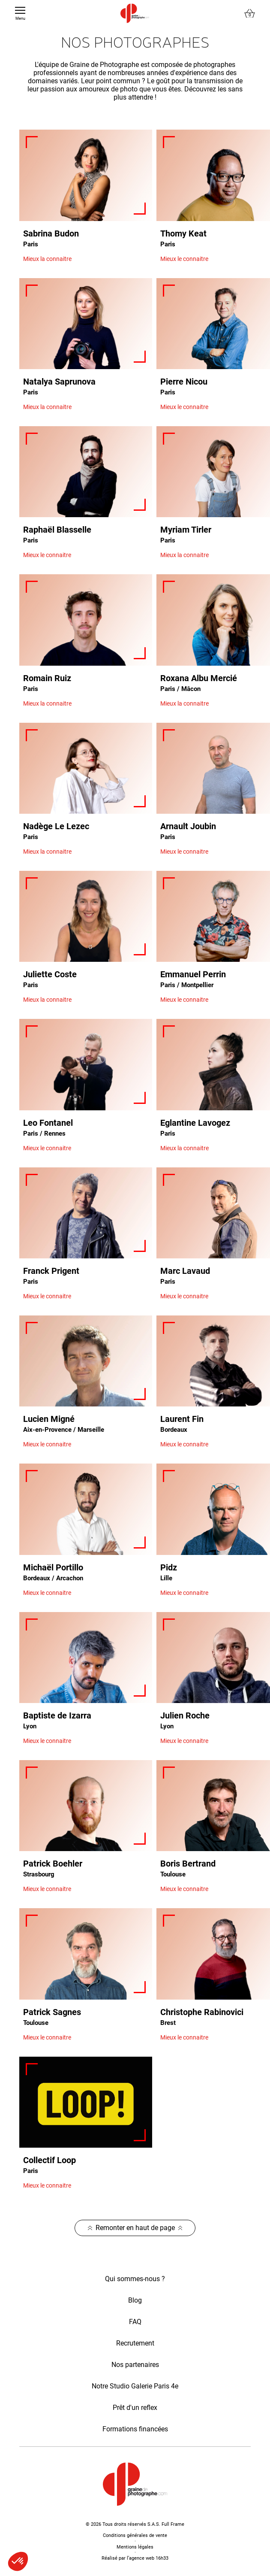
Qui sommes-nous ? (135, 2279)
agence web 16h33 (148, 2558)
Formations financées (135, 2429)
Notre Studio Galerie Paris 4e (135, 2386)
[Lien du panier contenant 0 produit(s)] (249, 13)
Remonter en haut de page (135, 2228)
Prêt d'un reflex (135, 2407)
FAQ (135, 2322)
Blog (135, 2300)
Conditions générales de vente (135, 2535)
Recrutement (135, 2343)
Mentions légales (135, 2547)
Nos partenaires (135, 2365)
